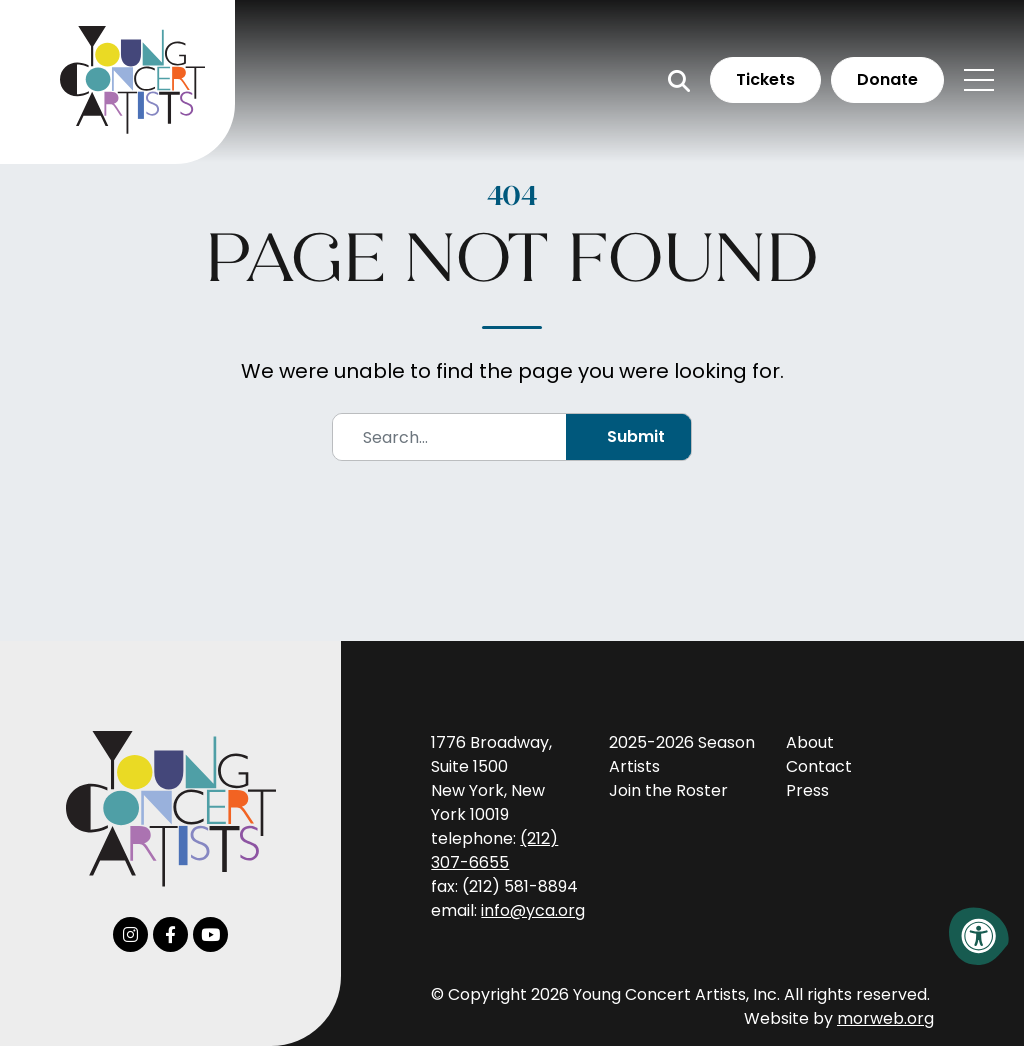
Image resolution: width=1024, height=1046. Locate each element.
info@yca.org (533, 910)
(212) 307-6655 (494, 850)
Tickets (765, 79)
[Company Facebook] (170, 934)
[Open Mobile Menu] (979, 80)
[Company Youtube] (210, 934)
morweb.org (885, 1018)
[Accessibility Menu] (979, 936)
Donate (887, 79)
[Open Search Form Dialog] (679, 80)
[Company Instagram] (130, 934)
